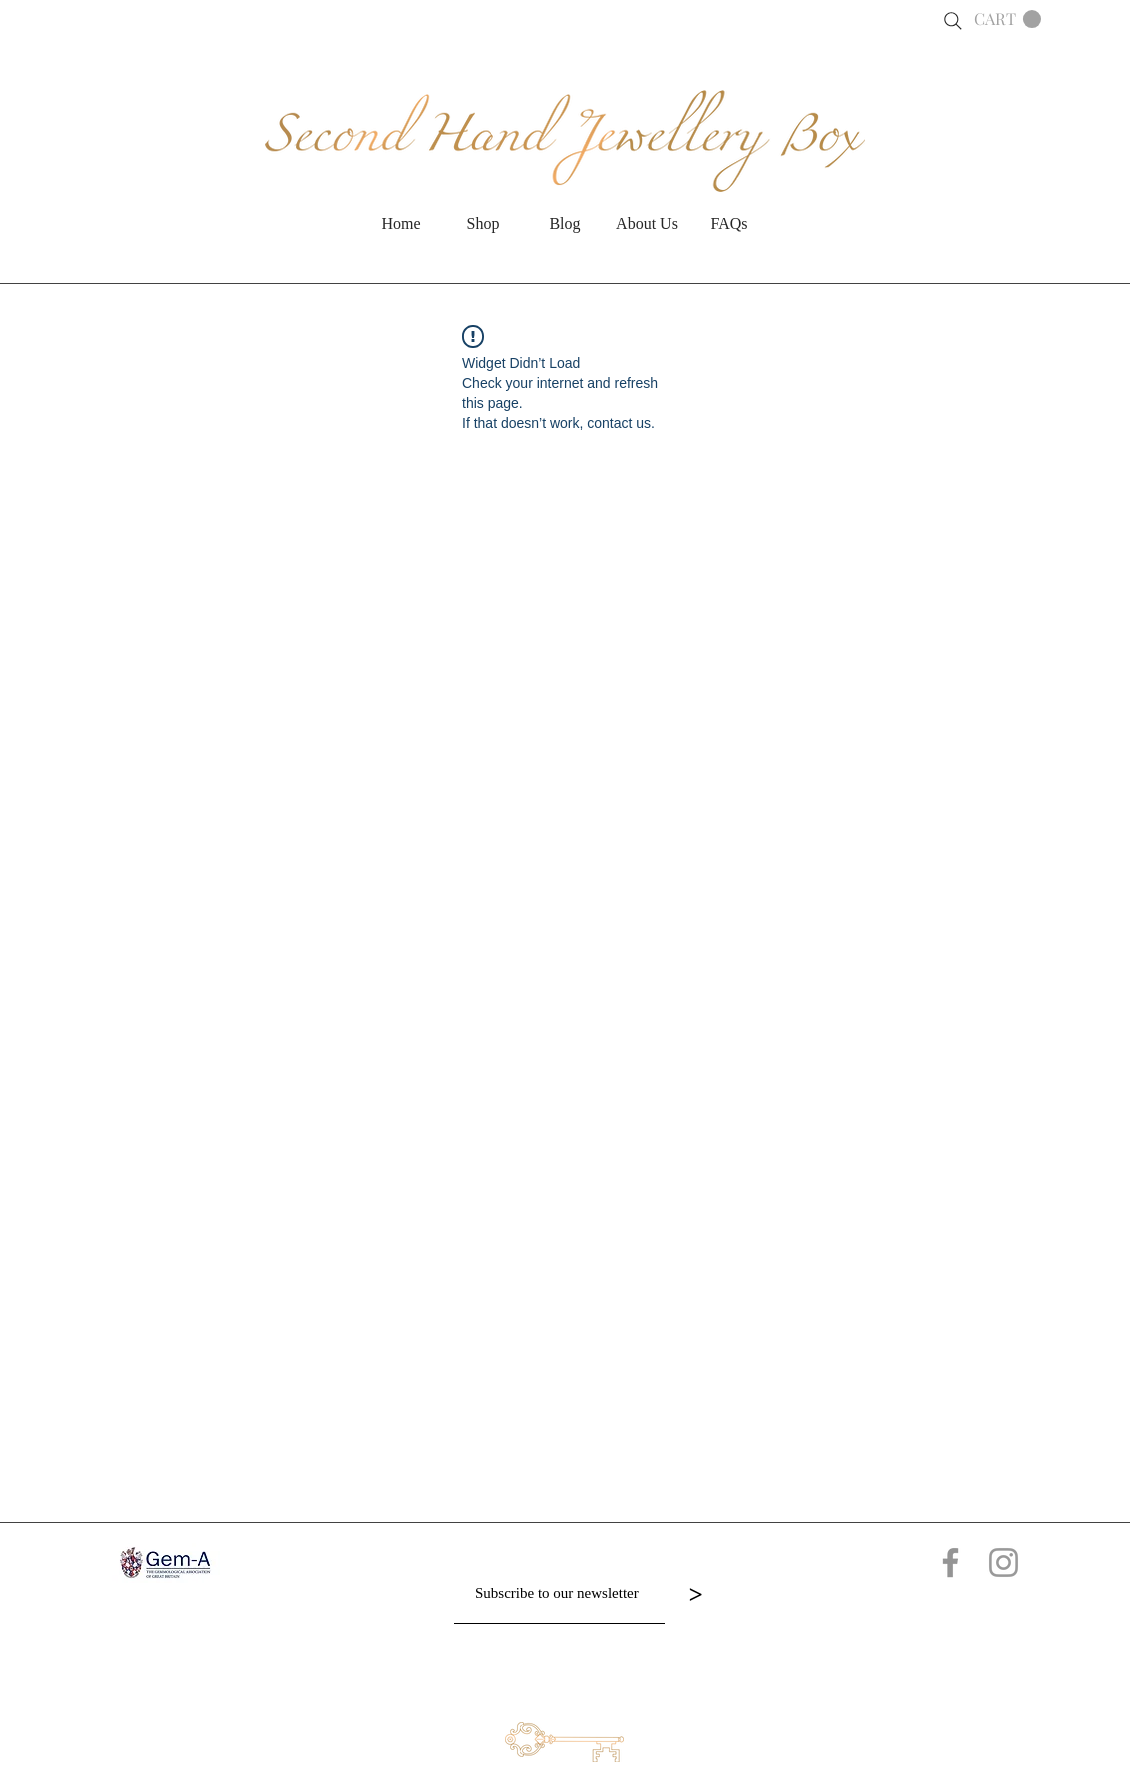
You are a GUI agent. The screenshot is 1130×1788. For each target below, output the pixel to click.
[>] (695, 1594)
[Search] (953, 21)
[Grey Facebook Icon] (950, 1562)
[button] (1007, 19)
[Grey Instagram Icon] (1003, 1562)
